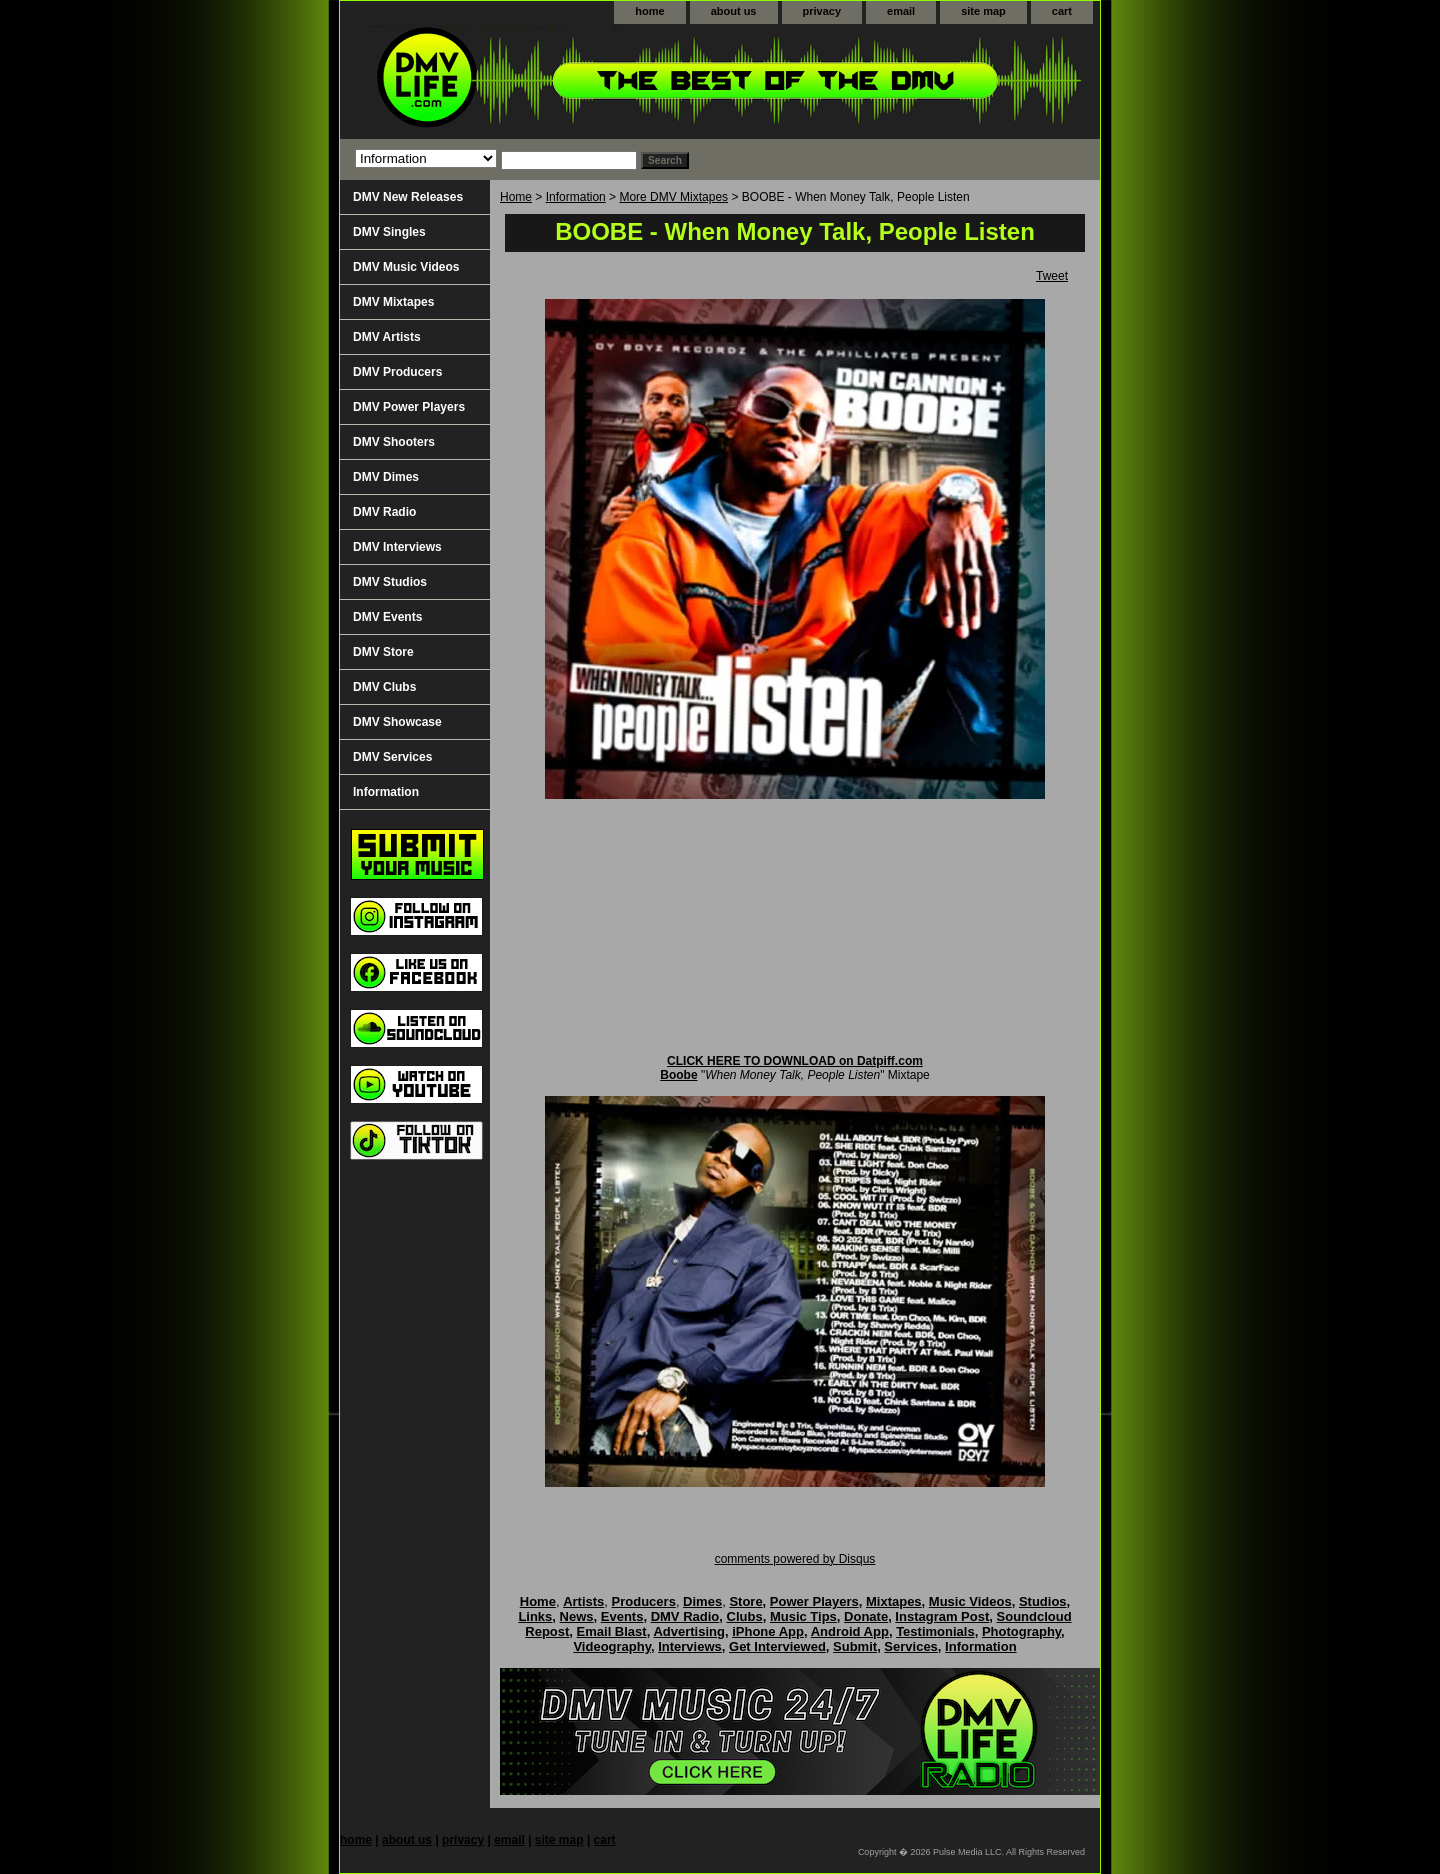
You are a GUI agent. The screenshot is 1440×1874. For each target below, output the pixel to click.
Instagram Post (942, 1616)
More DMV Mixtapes (673, 197)
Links (535, 1616)
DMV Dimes (386, 477)
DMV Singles (389, 232)
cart (1062, 11)
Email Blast (612, 1631)
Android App (850, 1631)
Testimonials (935, 1631)
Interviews (690, 1646)
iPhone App (768, 1631)
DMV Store (383, 652)
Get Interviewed (777, 1646)
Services (911, 1646)
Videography (612, 1646)
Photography (1021, 1631)
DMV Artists (387, 337)
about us (734, 11)
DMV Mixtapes (393, 302)
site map (983, 11)
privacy (822, 11)
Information (576, 197)
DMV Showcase (397, 722)
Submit (855, 1646)
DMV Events (387, 617)
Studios (1043, 1601)
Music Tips (803, 1616)
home (649, 11)
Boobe (678, 1075)
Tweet (1052, 276)
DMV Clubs (384, 687)
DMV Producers (397, 372)
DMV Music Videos (406, 267)
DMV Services (392, 757)
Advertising (689, 1631)
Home (516, 197)
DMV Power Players (409, 407)
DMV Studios (390, 582)
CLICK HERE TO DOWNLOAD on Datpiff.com (795, 1061)
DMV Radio (384, 512)
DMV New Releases (408, 197)
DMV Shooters (394, 442)
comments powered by (795, 1559)
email (901, 11)
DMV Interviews (397, 547)
